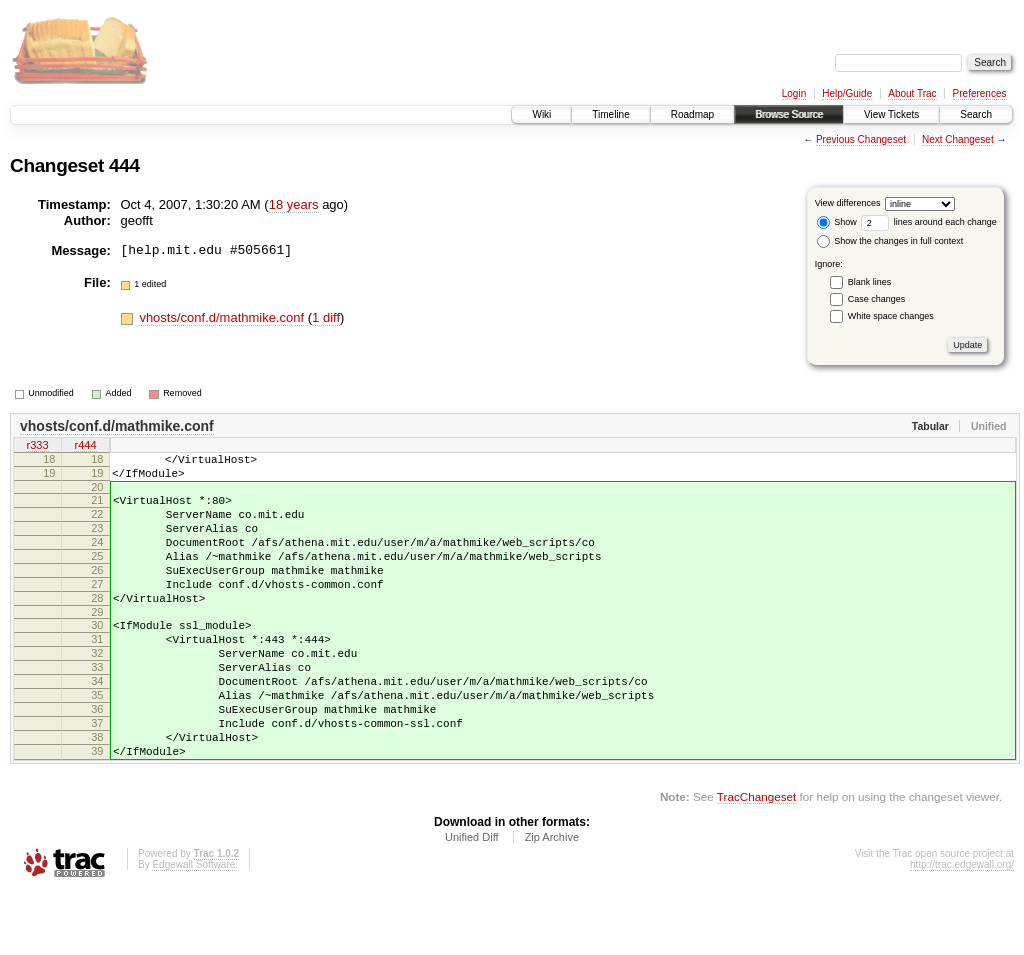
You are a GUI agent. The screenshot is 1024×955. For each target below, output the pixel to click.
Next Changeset (958, 139)
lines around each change (929, 222)
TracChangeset (756, 859)
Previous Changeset (861, 139)
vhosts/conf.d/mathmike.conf (223, 317)
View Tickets (891, 114)
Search (976, 114)
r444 (85, 447)
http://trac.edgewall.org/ (962, 927)
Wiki (541, 114)
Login (794, 93)
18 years (294, 204)
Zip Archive (552, 900)
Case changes (877, 299)
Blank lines (870, 282)
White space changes (891, 316)
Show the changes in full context (890, 241)
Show (837, 222)
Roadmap (692, 114)
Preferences (980, 93)
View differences (848, 203)
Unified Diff (472, 900)
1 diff (326, 317)
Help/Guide (847, 93)
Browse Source (789, 114)
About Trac (912, 93)
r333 (37, 447)
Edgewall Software (193, 927)
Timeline (610, 114)
